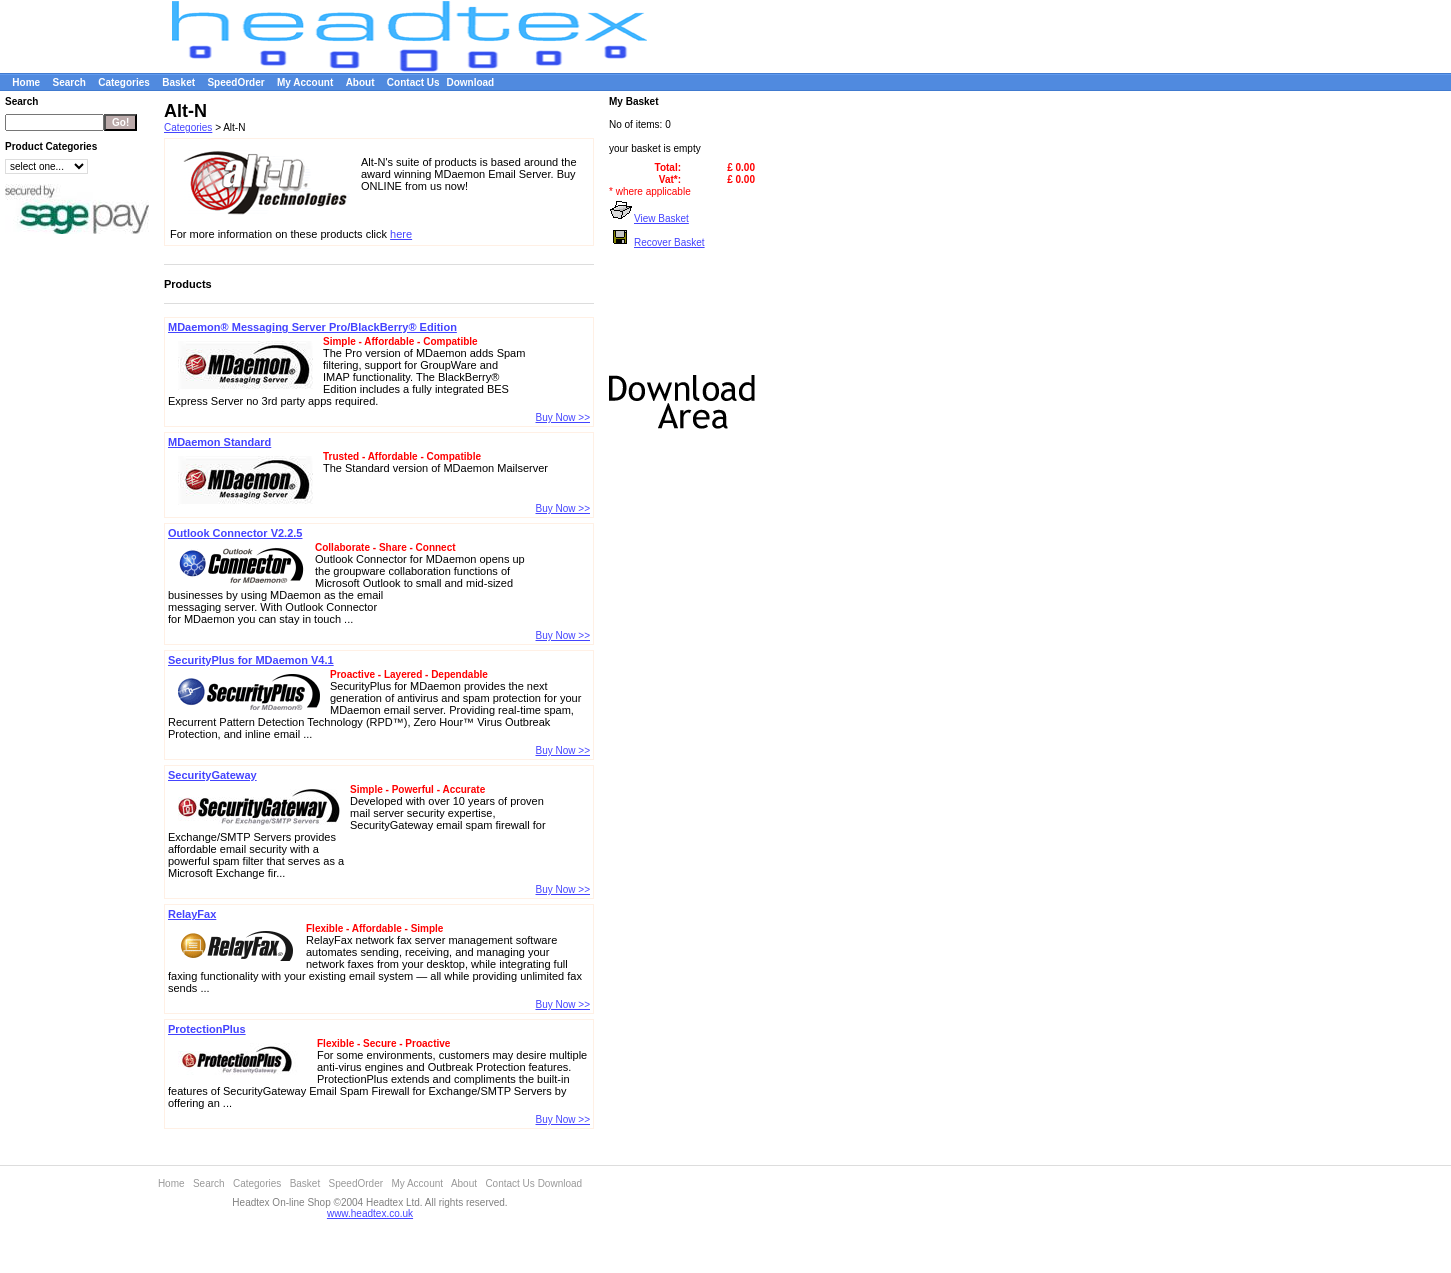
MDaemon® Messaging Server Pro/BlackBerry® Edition (312, 327)
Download (470, 82)
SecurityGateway (212, 775)
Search (68, 82)
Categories (124, 82)
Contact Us (413, 82)
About (360, 82)
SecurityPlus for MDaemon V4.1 (251, 660)
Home (26, 82)
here (401, 234)
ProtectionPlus (207, 1029)
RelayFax (192, 914)
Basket (178, 82)
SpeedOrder (235, 82)
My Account (305, 82)
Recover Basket (657, 242)
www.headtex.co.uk (370, 1213)
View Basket (649, 218)
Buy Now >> (563, 417)
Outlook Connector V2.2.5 (235, 533)
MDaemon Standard (219, 442)
